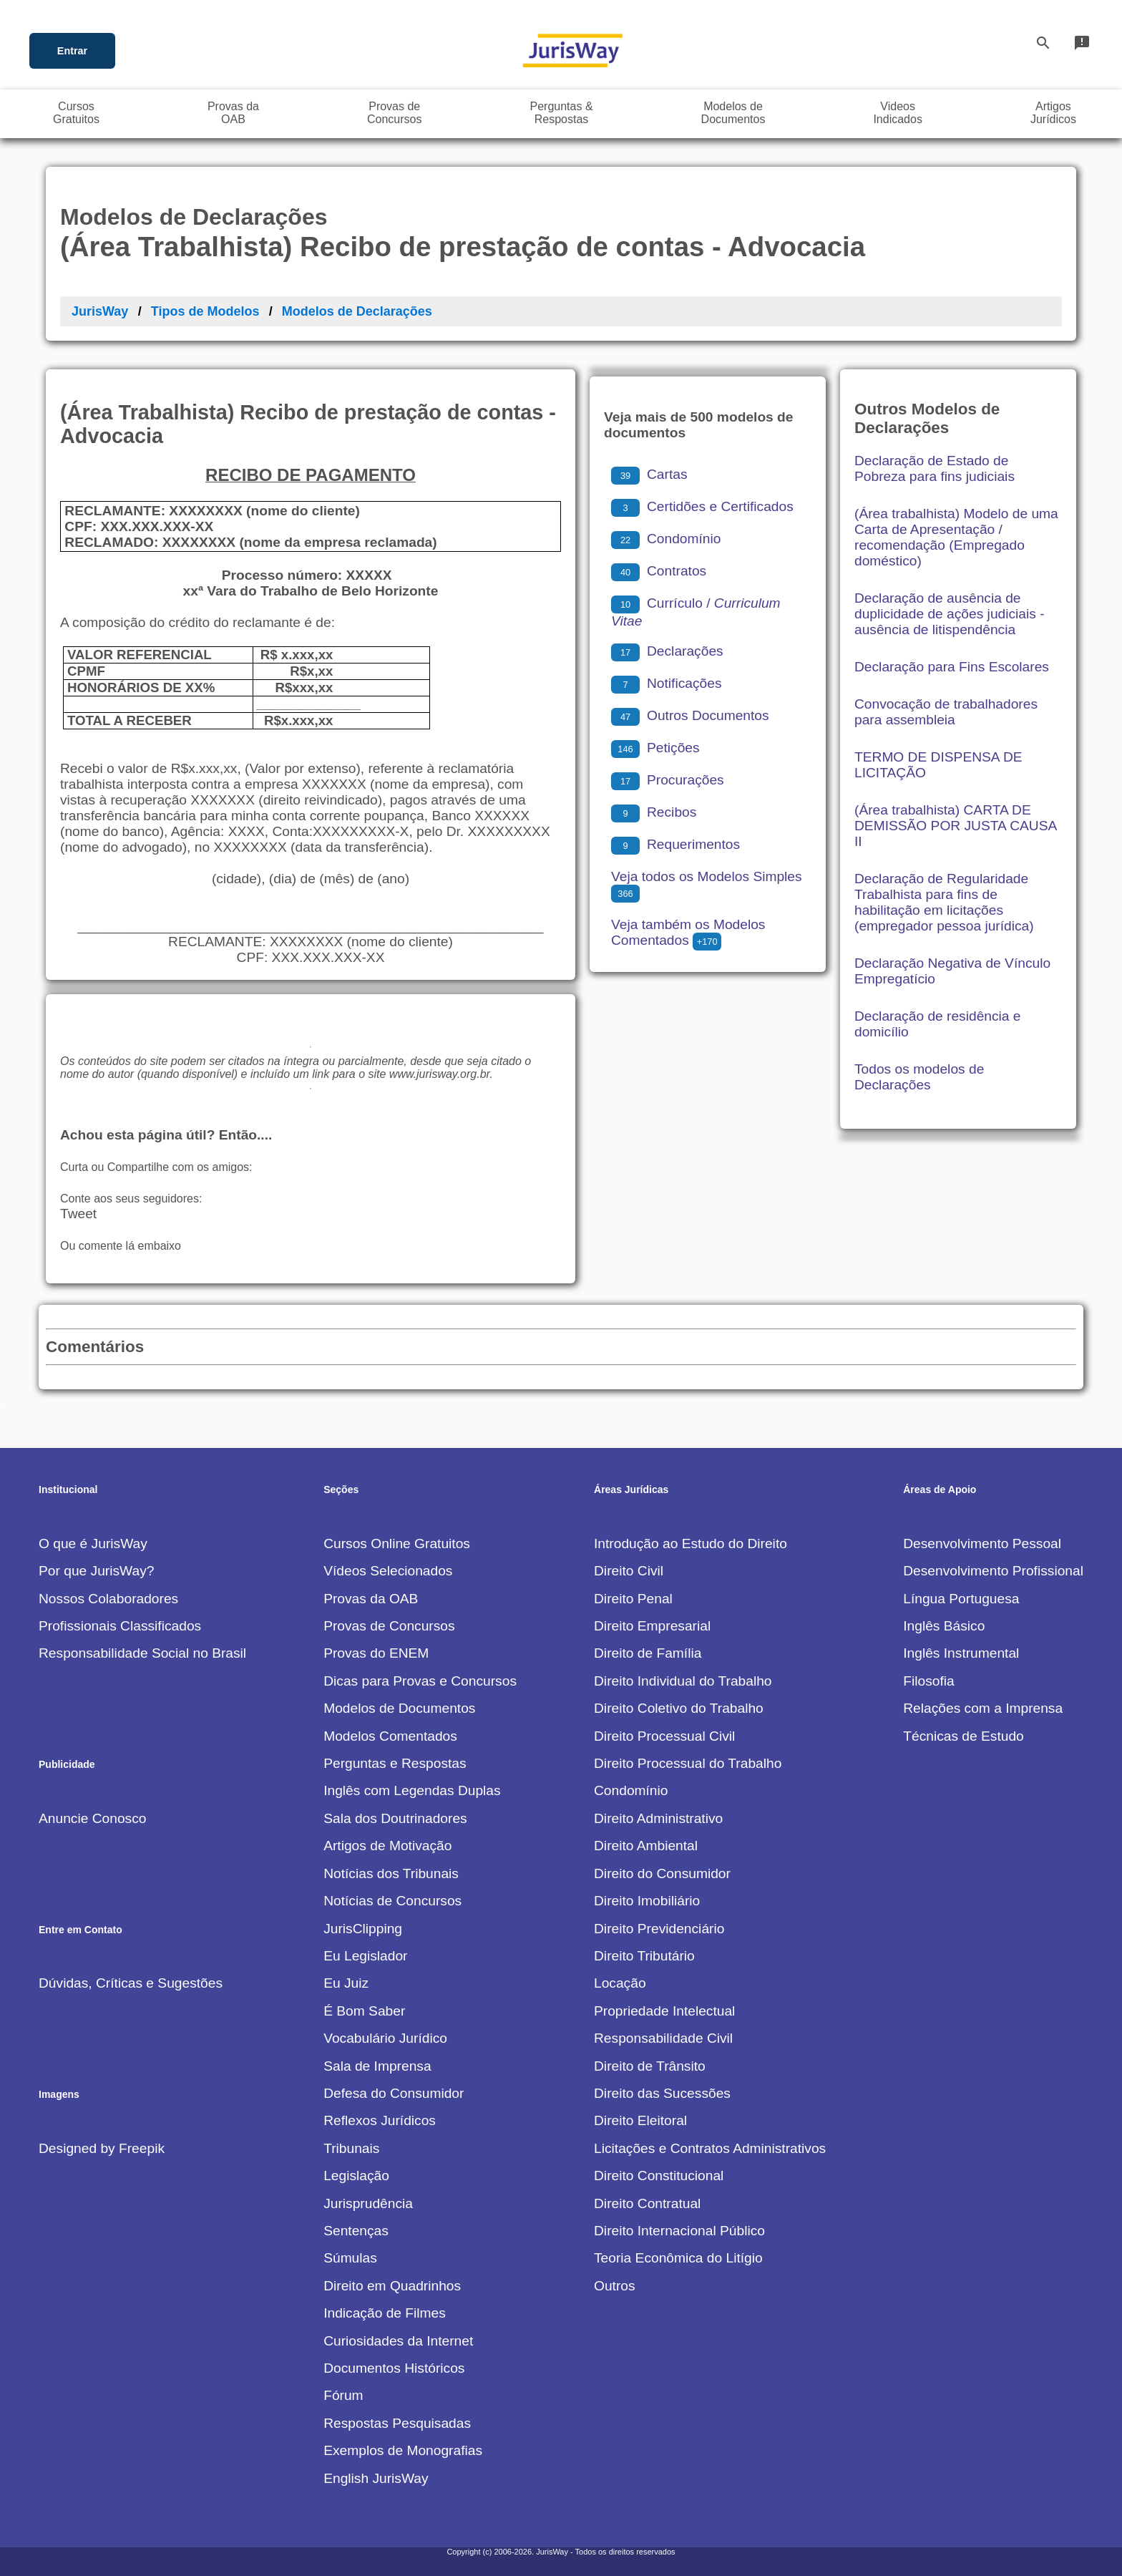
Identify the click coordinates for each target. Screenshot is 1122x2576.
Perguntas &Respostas (561, 112)
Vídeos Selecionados (387, 1570)
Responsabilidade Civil (663, 2038)
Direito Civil (628, 1570)
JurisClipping (362, 1928)
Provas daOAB (233, 112)
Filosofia (928, 1680)
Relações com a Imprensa (983, 1708)
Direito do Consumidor (662, 1873)
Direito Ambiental (646, 1845)
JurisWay (100, 311)
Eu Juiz (346, 1983)
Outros (614, 2285)
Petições (655, 747)
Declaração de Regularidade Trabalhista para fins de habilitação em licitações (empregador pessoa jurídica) (944, 902)
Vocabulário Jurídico (385, 2038)
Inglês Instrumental (961, 1653)
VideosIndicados (897, 112)
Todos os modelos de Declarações (919, 1076)
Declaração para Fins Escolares (951, 666)
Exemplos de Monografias (402, 2450)
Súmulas (350, 2257)
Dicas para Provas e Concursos (420, 1680)
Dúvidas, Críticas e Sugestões (131, 1983)
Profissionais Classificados (120, 1625)
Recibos (653, 812)
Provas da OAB (370, 1598)
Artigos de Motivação (387, 1845)
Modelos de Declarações (357, 311)
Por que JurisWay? (96, 1570)
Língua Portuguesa (961, 1598)
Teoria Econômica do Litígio (678, 2257)
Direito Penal (633, 1598)
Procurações (667, 779)
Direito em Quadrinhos (392, 2285)
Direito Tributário (644, 1955)
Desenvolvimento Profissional (993, 1570)
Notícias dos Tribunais (391, 1873)
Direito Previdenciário (659, 1928)
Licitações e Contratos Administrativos (710, 2148)
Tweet (78, 1213)
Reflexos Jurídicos (379, 2120)
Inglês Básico (944, 1625)
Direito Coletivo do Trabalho (679, 1708)
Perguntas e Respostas (394, 1763)
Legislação (356, 2175)
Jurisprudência (368, 2203)
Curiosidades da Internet (398, 2340)
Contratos (658, 570)
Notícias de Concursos (392, 1900)
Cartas (649, 474)
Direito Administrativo (658, 1818)
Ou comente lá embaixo (120, 1246)
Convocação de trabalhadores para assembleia (946, 711)
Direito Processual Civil (664, 1736)
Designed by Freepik (102, 2148)
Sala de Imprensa (377, 2066)
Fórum (343, 2395)
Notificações (666, 683)
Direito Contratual (647, 2203)
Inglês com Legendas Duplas (411, 1790)
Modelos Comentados (390, 1736)
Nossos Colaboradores (108, 1598)
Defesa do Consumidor (393, 2093)
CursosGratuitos (76, 112)
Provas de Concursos (388, 1625)
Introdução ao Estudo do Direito (690, 1543)
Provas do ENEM (376, 1653)
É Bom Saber (364, 2010)
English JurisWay (375, 2478)
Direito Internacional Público (679, 2230)
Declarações (667, 650)
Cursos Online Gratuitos (396, 1543)
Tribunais (351, 2148)
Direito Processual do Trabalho (687, 1763)
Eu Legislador (365, 1955)
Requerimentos (675, 844)
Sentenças (356, 2230)
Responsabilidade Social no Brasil (142, 1653)
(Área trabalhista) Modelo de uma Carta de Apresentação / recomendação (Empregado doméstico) (956, 537)
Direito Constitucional (658, 2175)
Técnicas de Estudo (963, 1736)
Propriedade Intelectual (664, 2010)
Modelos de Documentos (399, 1708)
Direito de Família (647, 1653)
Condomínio (666, 538)
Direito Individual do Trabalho (683, 1680)
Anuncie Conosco (92, 1818)
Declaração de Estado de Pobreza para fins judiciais (934, 468)
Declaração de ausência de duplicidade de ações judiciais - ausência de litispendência (949, 613)
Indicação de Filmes (384, 2312)
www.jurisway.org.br (439, 1074)
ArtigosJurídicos (1053, 112)
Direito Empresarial (652, 1625)
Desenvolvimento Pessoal (982, 1543)
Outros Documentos (690, 715)
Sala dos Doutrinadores (395, 1818)
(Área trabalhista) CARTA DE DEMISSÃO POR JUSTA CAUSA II (955, 825)
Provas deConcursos (394, 112)
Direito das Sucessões (662, 2093)
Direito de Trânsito (650, 2066)
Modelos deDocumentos (733, 112)
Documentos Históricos (393, 2368)
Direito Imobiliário (647, 1900)
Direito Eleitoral (640, 2120)
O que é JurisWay (93, 1543)
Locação (620, 1983)
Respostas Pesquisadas (397, 2423)
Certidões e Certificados (702, 506)
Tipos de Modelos (205, 311)
